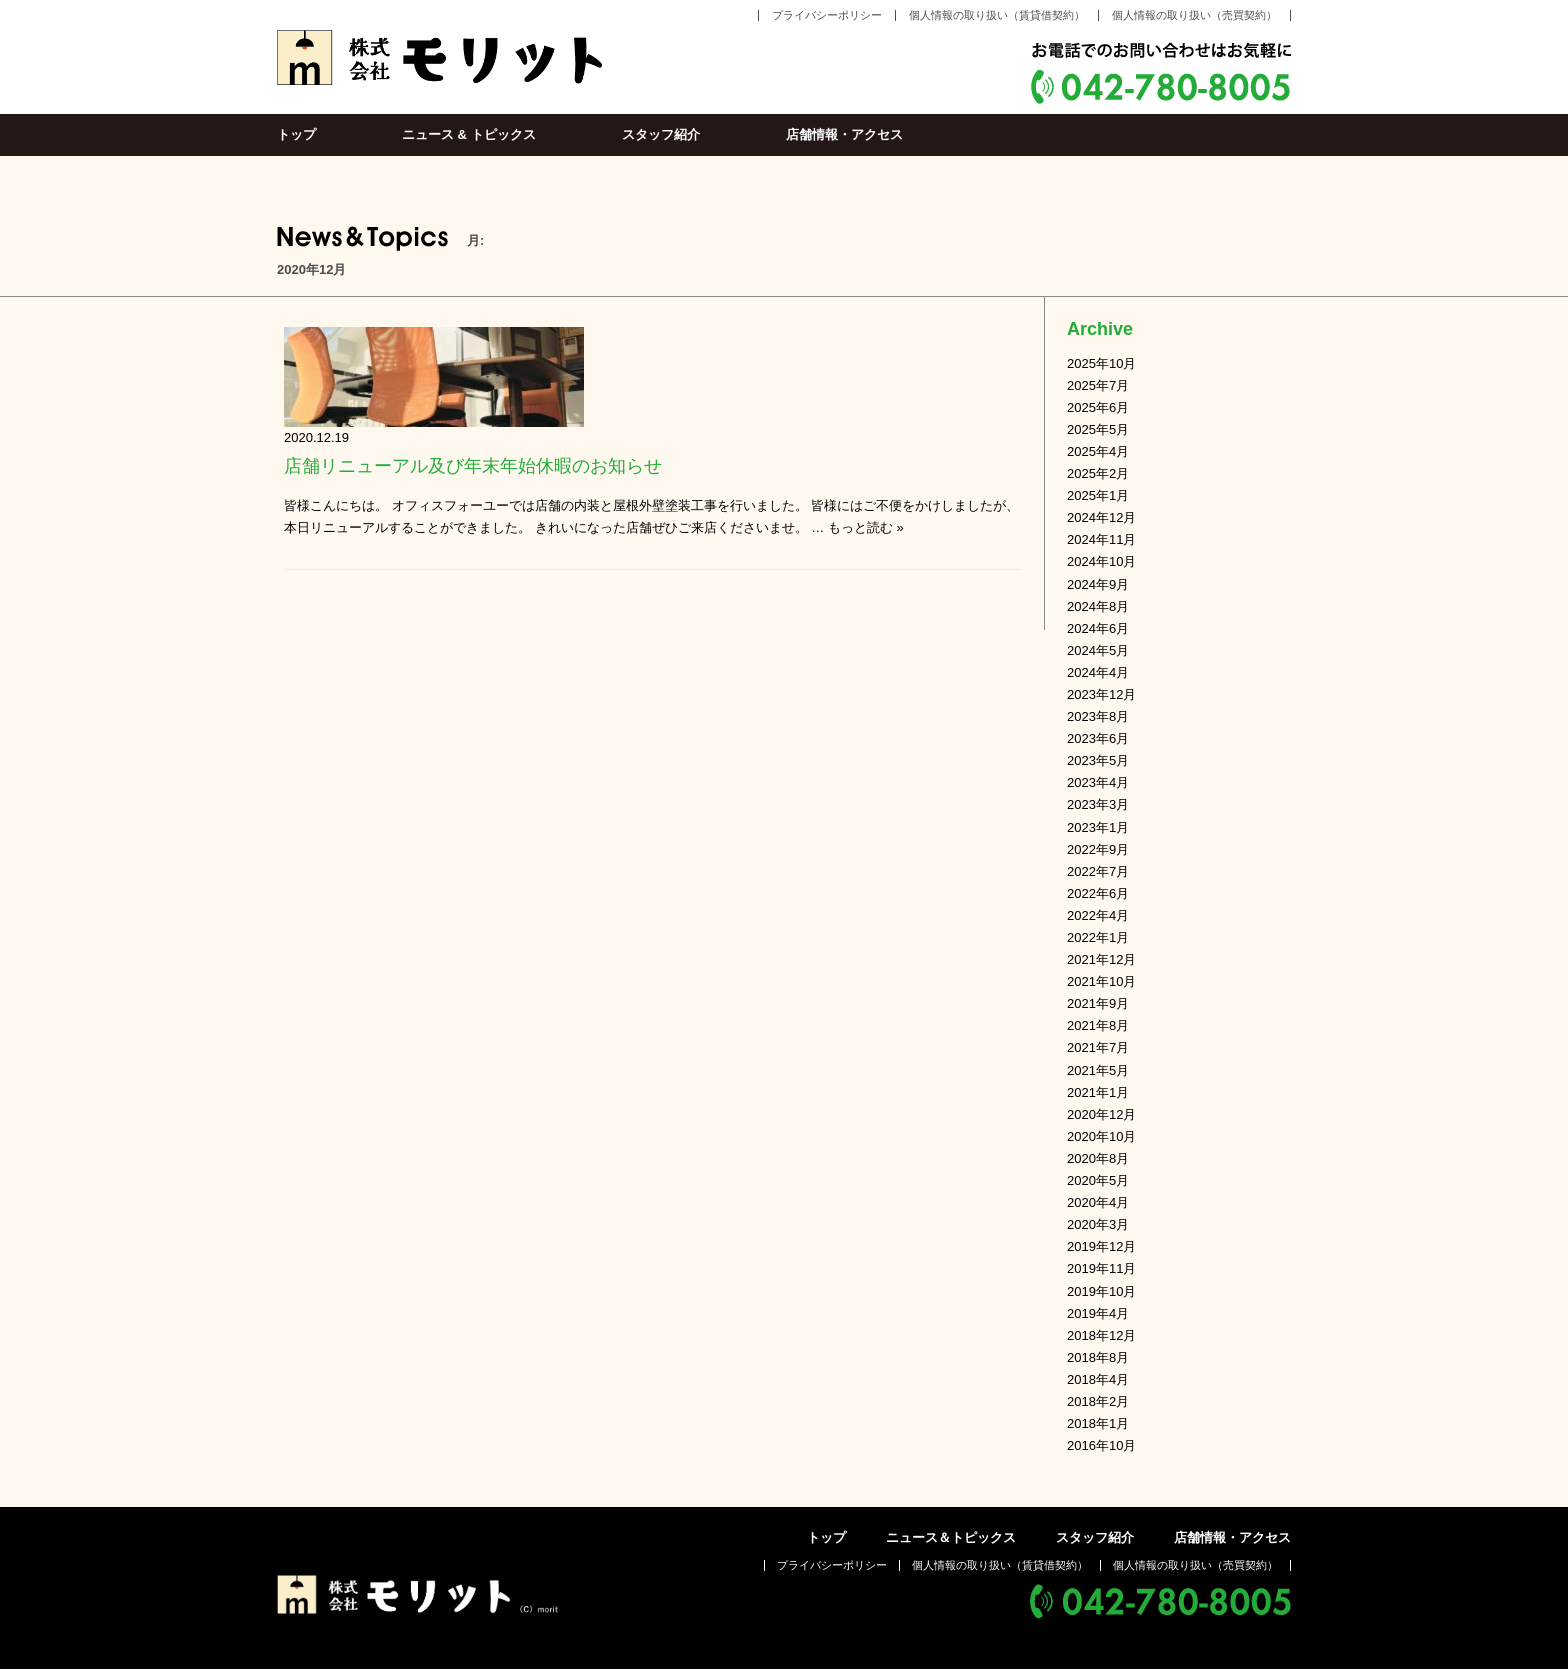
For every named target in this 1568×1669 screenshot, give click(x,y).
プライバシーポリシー (827, 15)
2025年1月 (1098, 495)
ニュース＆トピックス (951, 1537)
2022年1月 (1098, 937)
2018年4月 (1098, 1379)
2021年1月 (1098, 1092)
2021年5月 (1098, 1070)
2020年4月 (1098, 1202)
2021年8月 (1098, 1025)
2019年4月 (1098, 1313)
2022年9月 (1098, 849)
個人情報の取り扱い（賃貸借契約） (997, 15)
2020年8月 (1098, 1158)
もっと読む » (866, 527)
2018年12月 (1101, 1335)
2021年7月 (1098, 1047)
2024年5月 (1098, 650)
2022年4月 (1098, 915)
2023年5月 (1098, 760)
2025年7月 (1098, 385)
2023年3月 (1098, 804)
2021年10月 (1101, 981)
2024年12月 (1101, 517)
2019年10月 (1101, 1291)
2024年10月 (1101, 561)
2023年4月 (1098, 782)
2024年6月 (1098, 628)
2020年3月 (1098, 1224)
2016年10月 (1101, 1445)
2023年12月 (1101, 694)
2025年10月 (1101, 363)
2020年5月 (1098, 1180)
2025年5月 (1098, 429)
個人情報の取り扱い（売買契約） (1194, 15)
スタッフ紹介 (661, 134)
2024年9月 (1098, 584)
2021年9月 (1098, 1003)
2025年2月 (1098, 473)
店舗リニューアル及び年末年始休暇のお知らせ (473, 466)
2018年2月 (1098, 1401)
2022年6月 (1098, 893)
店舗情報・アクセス (844, 134)
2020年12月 (1101, 1114)
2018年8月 (1098, 1357)
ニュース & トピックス (469, 134)
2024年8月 (1098, 606)
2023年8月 (1098, 716)
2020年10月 (1101, 1136)
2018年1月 (1098, 1423)
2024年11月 (1101, 539)
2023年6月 (1098, 738)
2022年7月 (1098, 871)
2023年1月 (1098, 827)
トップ (296, 134)
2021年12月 (1101, 959)
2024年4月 (1098, 672)
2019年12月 (1101, 1246)
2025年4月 (1098, 451)
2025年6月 (1098, 407)
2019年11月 (1101, 1268)
